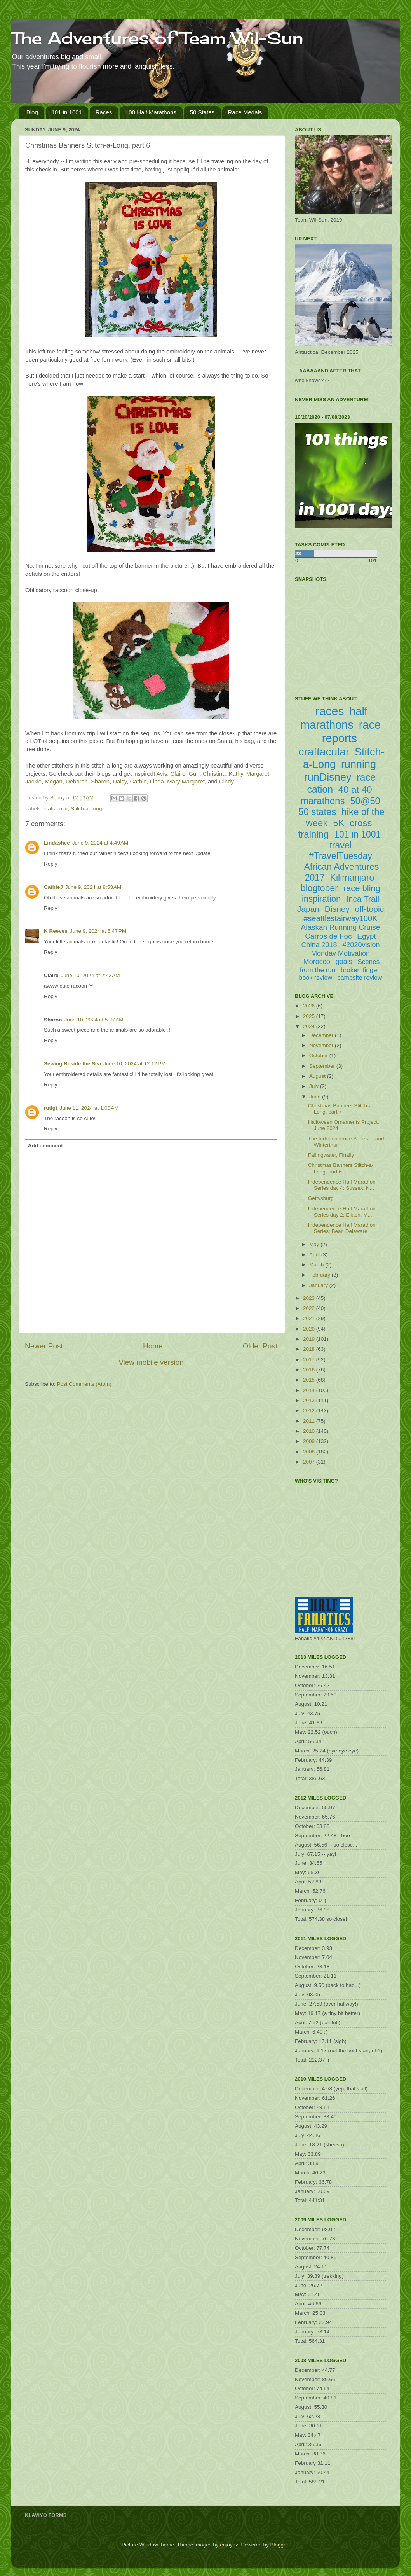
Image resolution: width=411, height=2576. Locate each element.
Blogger (279, 2545)
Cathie (138, 781)
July (314, 1086)
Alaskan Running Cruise (340, 927)
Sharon (100, 781)
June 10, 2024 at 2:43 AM (90, 975)
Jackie (33, 781)
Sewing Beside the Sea (72, 1064)
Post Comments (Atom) (84, 1384)
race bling (361, 888)
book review (315, 977)
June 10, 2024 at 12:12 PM (134, 1064)
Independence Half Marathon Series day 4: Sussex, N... (342, 1185)
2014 (309, 1390)
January (319, 1285)
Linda (157, 781)
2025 (309, 1016)
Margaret (257, 774)
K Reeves (56, 931)
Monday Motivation (340, 953)
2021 (309, 1318)
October (319, 1055)
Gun (194, 774)
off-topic (369, 908)
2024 (309, 1026)
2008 (309, 1452)
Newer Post (44, 1346)
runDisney (328, 777)
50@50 (365, 801)
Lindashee (57, 843)
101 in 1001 (67, 112)
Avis (161, 774)
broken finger (360, 970)
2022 (309, 1308)
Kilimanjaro (352, 878)
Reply (50, 864)
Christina (214, 774)
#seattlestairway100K (340, 918)
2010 (309, 1431)
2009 (309, 1441)
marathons (323, 801)
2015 (309, 1380)
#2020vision (361, 945)
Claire (178, 774)
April (315, 1254)
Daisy (120, 781)
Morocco (316, 961)
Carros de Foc (328, 936)
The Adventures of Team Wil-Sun (157, 38)
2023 (309, 1298)
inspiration (321, 899)
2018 (309, 1349)
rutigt (50, 1108)
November (322, 1045)
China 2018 (319, 945)
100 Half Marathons (150, 112)
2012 (309, 1410)
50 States (202, 112)
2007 (309, 1462)
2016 (309, 1370)
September (322, 1066)
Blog (32, 112)
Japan (308, 908)
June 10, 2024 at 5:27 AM (94, 1020)
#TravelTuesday (340, 856)
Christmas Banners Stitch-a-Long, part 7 (341, 1109)
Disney (337, 908)
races (329, 711)
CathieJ (53, 887)
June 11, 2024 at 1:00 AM (89, 1108)
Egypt (366, 936)
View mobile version (151, 1362)
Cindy (226, 781)
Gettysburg (321, 1198)
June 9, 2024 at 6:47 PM (98, 931)
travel (340, 845)
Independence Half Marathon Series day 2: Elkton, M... (342, 1212)
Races (104, 112)
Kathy (236, 774)
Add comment (45, 1146)
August (318, 1076)
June (315, 1097)
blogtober (319, 888)
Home (152, 1346)
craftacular (56, 808)
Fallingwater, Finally (331, 1155)
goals (344, 961)
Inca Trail (362, 898)
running (358, 764)
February (320, 1275)
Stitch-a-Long (86, 808)
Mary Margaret (186, 781)
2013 (309, 1400)
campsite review (360, 977)
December (322, 1035)
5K (338, 823)
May (314, 1244)
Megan (53, 781)
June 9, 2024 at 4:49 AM (100, 843)
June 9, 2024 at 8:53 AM (93, 887)
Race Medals (245, 112)
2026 (309, 1006)
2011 (309, 1421)
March (317, 1265)
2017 (309, 1359)
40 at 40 (355, 789)
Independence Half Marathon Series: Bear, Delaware (342, 1228)
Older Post (260, 1346)
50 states (317, 811)
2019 (309, 1339)
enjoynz (229, 2545)
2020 (309, 1329)
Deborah (77, 781)
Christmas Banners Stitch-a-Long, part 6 (341, 1168)
